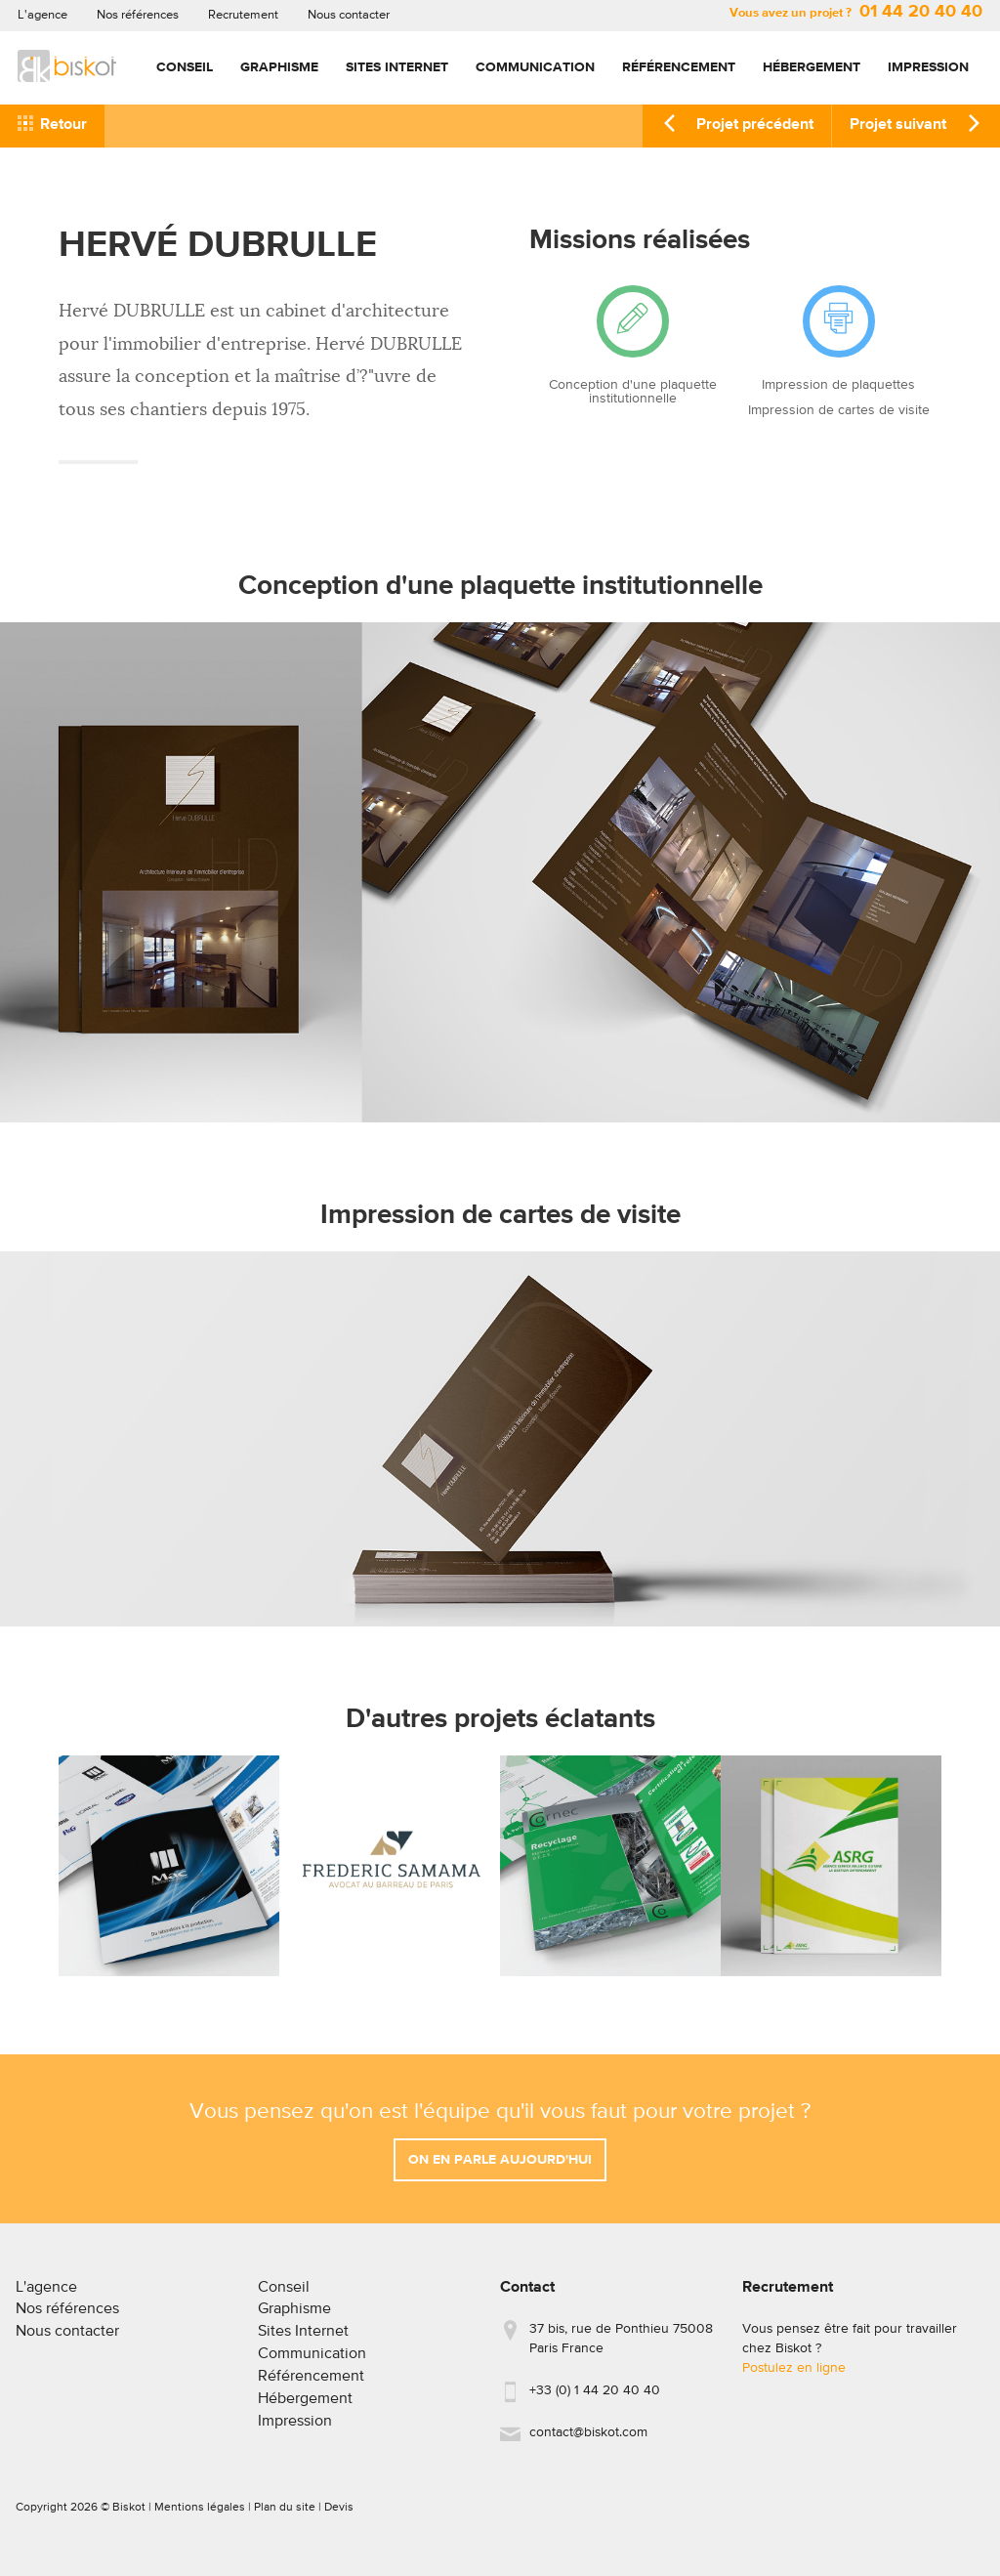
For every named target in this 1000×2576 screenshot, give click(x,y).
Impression (928, 67)
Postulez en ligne (794, 2376)
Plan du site (284, 2515)
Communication (535, 67)
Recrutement (243, 15)
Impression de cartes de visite (839, 410)
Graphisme (279, 67)
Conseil (184, 67)
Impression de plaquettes (838, 385)
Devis (339, 2515)
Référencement (678, 67)
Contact (527, 2295)
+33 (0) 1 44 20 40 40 (594, 2398)
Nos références (138, 15)
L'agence (42, 15)
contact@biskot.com (588, 2440)
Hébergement (811, 67)
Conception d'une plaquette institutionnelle (633, 391)
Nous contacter (349, 15)
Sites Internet (397, 67)
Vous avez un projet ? (855, 13)
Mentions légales (199, 2515)
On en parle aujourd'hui (500, 2168)
